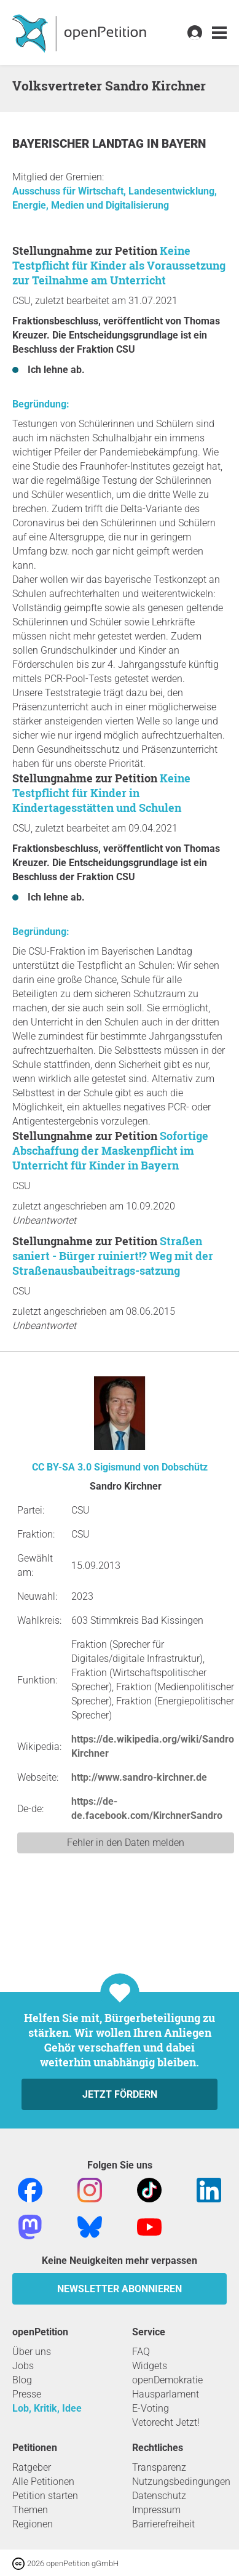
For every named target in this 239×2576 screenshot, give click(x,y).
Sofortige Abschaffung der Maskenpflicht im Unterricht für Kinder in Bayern (110, 1150)
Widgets (149, 2366)
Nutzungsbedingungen (181, 2481)
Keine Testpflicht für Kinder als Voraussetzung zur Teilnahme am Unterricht (118, 265)
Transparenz (159, 2467)
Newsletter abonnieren (119, 2289)
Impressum (156, 2510)
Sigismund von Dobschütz (151, 1467)
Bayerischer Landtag (79, 144)
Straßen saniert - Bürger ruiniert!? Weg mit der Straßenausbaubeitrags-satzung (112, 1256)
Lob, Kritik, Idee (47, 2408)
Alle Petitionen (43, 2481)
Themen (30, 2510)
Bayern (184, 144)
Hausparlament (165, 2394)
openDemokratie (167, 2380)
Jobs (23, 2366)
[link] (219, 33)
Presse (26, 2394)
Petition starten (45, 2496)
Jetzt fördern (119, 2094)
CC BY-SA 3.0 (62, 1467)
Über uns (31, 2351)
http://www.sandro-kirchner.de (139, 1777)
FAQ (141, 2351)
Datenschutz (159, 2496)
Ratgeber (31, 2467)
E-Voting (150, 2408)
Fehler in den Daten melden (125, 1842)
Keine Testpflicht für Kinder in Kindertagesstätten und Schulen (101, 793)
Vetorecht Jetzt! (166, 2422)
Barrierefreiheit (163, 2524)
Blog (22, 2380)
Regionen (32, 2524)
